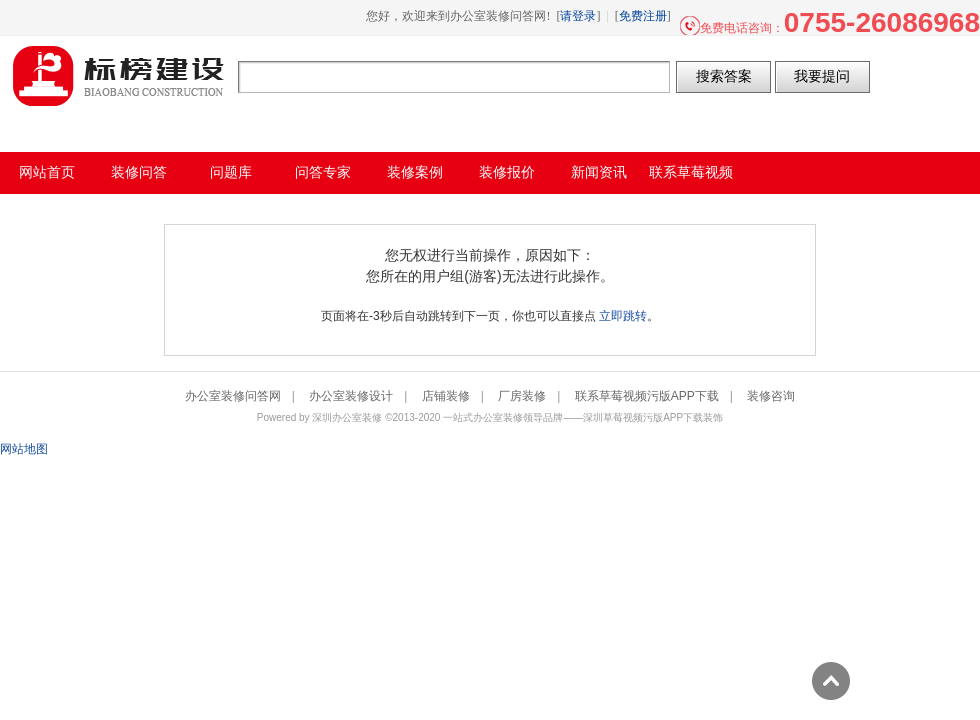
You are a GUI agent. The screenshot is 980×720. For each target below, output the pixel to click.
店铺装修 (446, 396)
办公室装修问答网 (119, 76)
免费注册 (643, 16)
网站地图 (24, 449)
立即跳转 (623, 316)
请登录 (578, 16)
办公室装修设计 (351, 396)
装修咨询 (771, 396)
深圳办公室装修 (347, 417)
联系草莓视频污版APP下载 (647, 396)
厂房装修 (522, 396)
